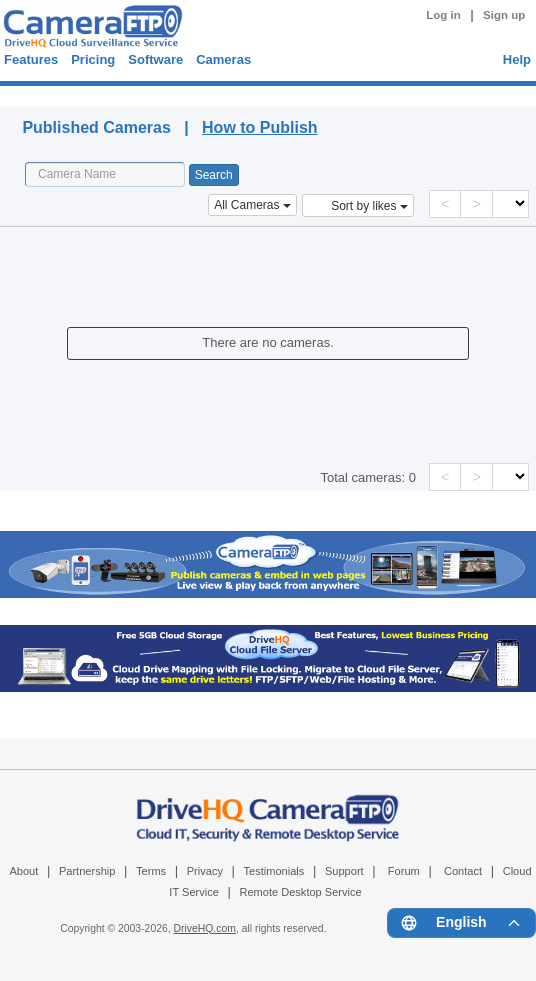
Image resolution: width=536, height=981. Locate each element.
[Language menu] (461, 923)
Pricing (93, 59)
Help (517, 59)
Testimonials (274, 871)
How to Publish (260, 127)
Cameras (223, 59)
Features (31, 59)
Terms (151, 871)
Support (344, 871)
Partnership (87, 871)
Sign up (504, 15)
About (23, 871)
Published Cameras (195, 93)
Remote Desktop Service (300, 892)
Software (155, 59)
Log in (443, 15)
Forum (404, 871)
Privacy (205, 871)
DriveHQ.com (205, 928)
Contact (463, 871)
